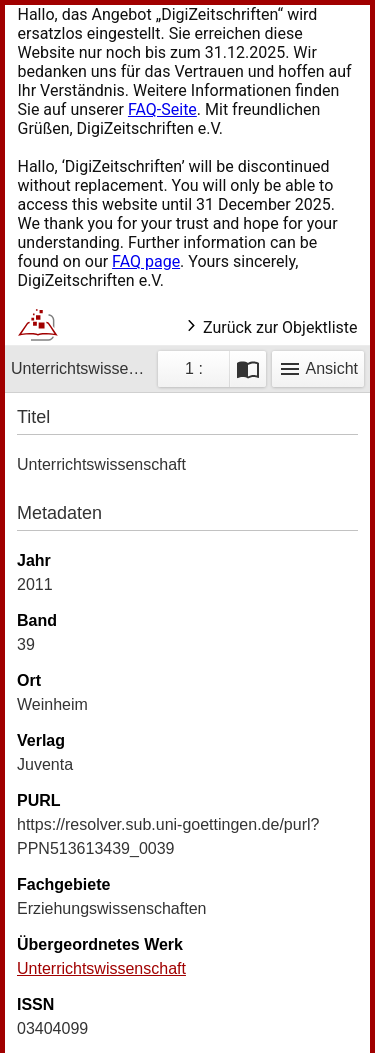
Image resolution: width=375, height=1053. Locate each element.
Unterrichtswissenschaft (101, 968)
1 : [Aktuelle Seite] (194, 368)
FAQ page (146, 261)
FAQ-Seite (162, 109)
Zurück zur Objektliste (270, 327)
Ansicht (318, 369)
